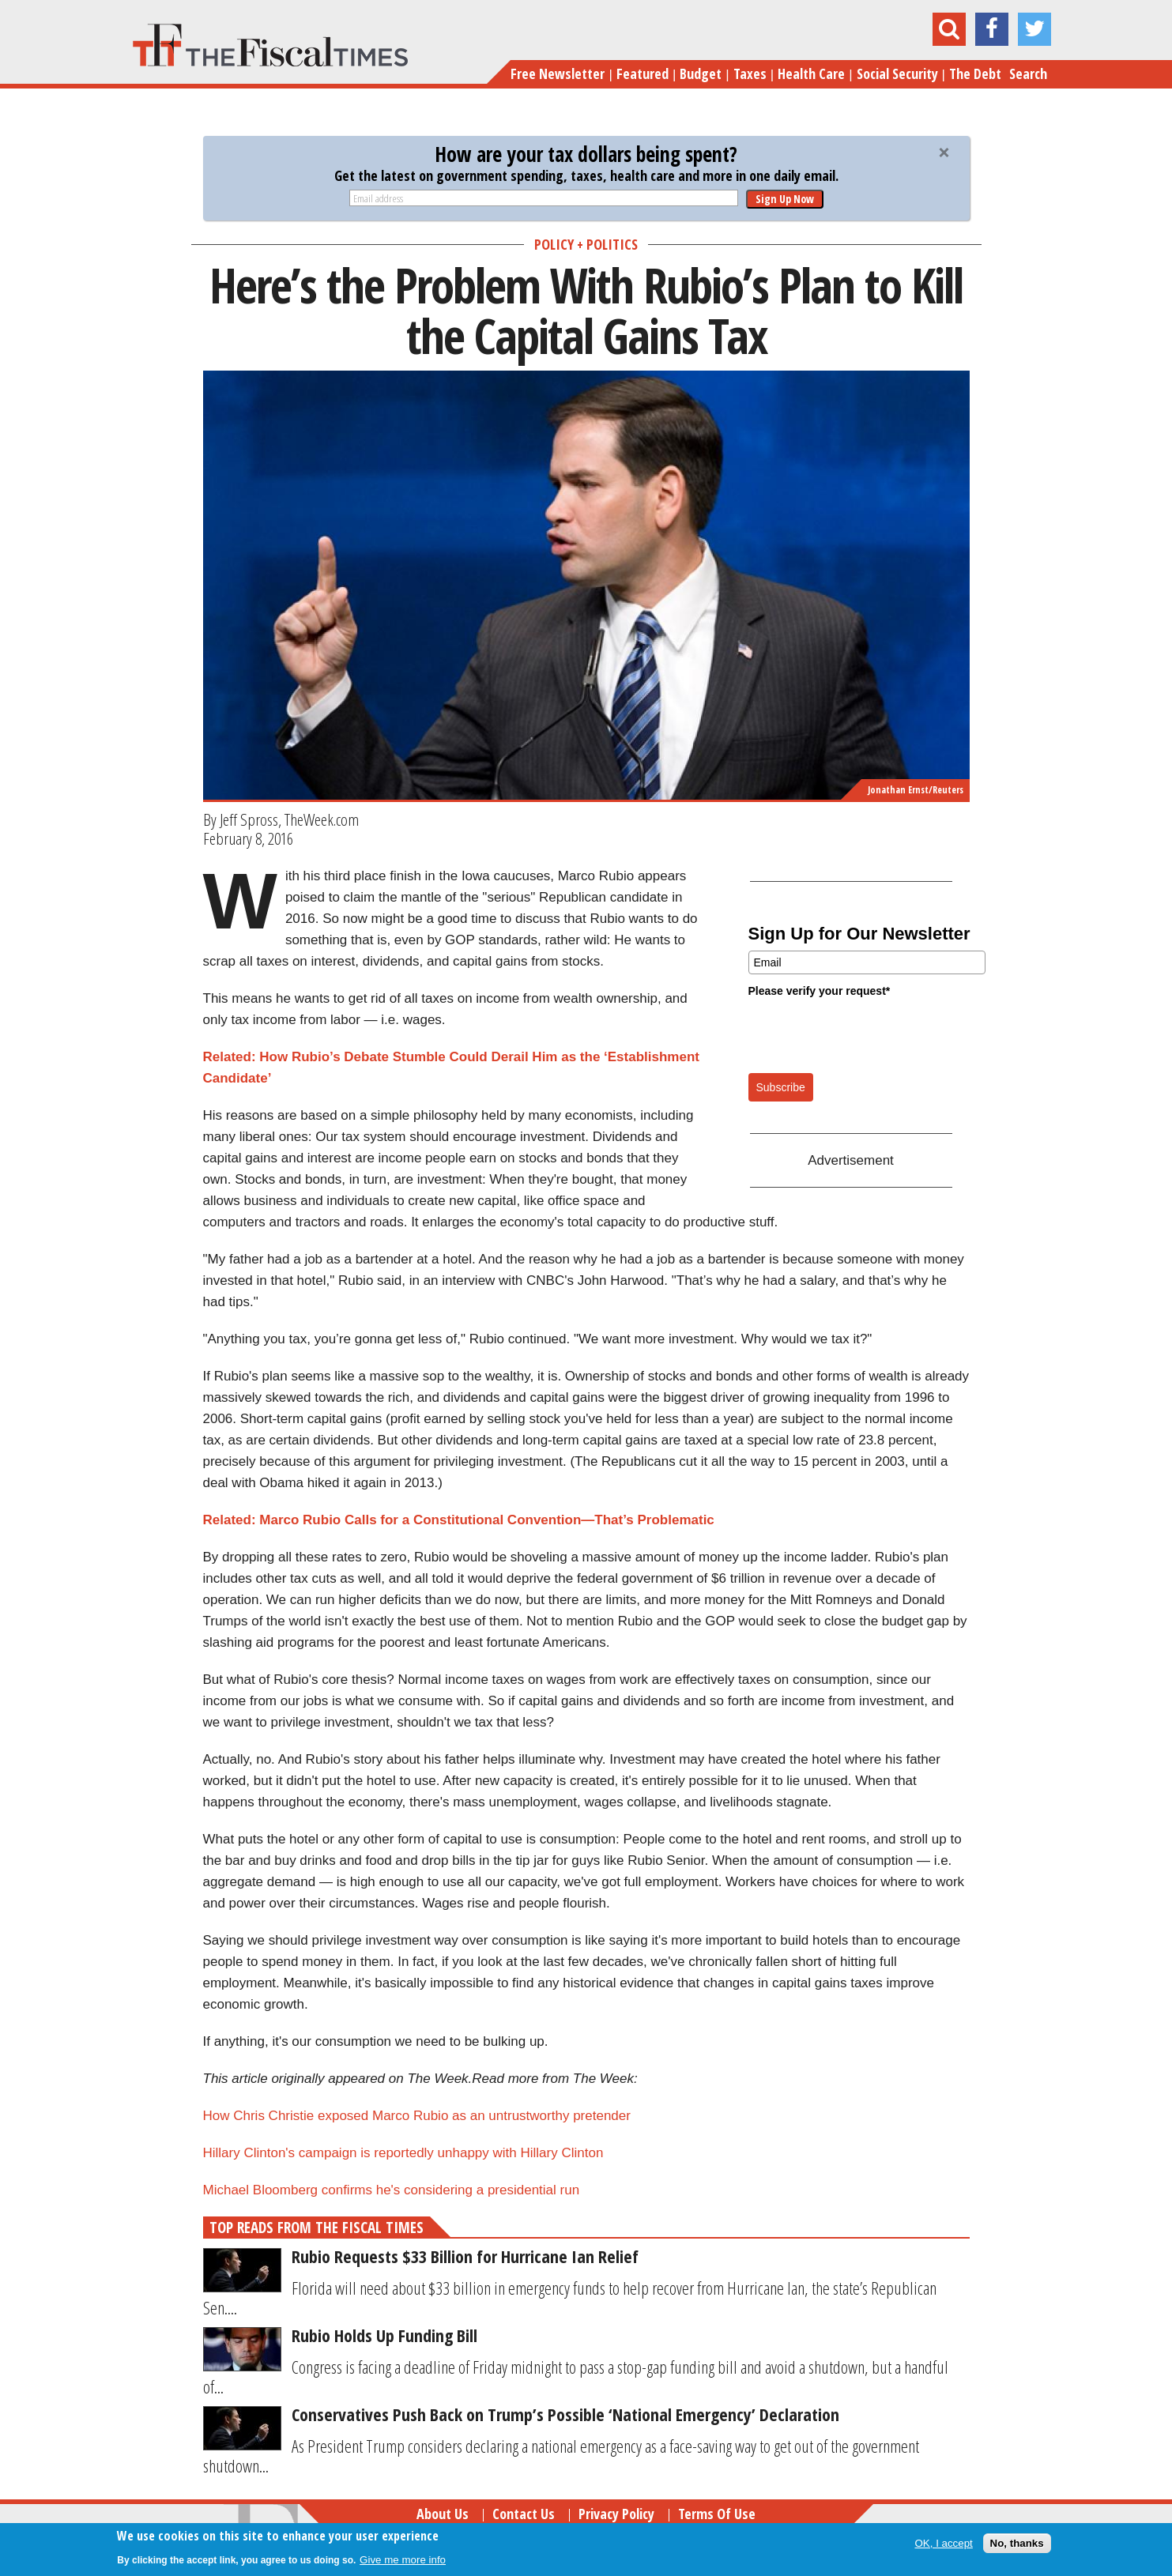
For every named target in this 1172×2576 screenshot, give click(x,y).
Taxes (750, 73)
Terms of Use (717, 2513)
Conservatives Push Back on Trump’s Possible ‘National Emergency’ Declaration (565, 2414)
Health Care (811, 73)
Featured (642, 73)
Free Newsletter (558, 73)
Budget (701, 73)
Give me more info (403, 2560)
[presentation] (868, 1034)
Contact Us (523, 2513)
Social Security (897, 73)
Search (1028, 73)
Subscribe (780, 1087)
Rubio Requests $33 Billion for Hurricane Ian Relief (465, 2256)
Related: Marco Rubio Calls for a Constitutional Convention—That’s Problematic (458, 1519)
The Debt (975, 73)
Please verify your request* (819, 991)
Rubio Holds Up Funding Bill (384, 2335)
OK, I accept (943, 2543)
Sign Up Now (785, 198)
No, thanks (1017, 2543)
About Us (442, 2513)
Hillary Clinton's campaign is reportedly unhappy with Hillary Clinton (403, 2152)
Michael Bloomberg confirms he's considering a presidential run (391, 2190)
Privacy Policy (616, 2513)
